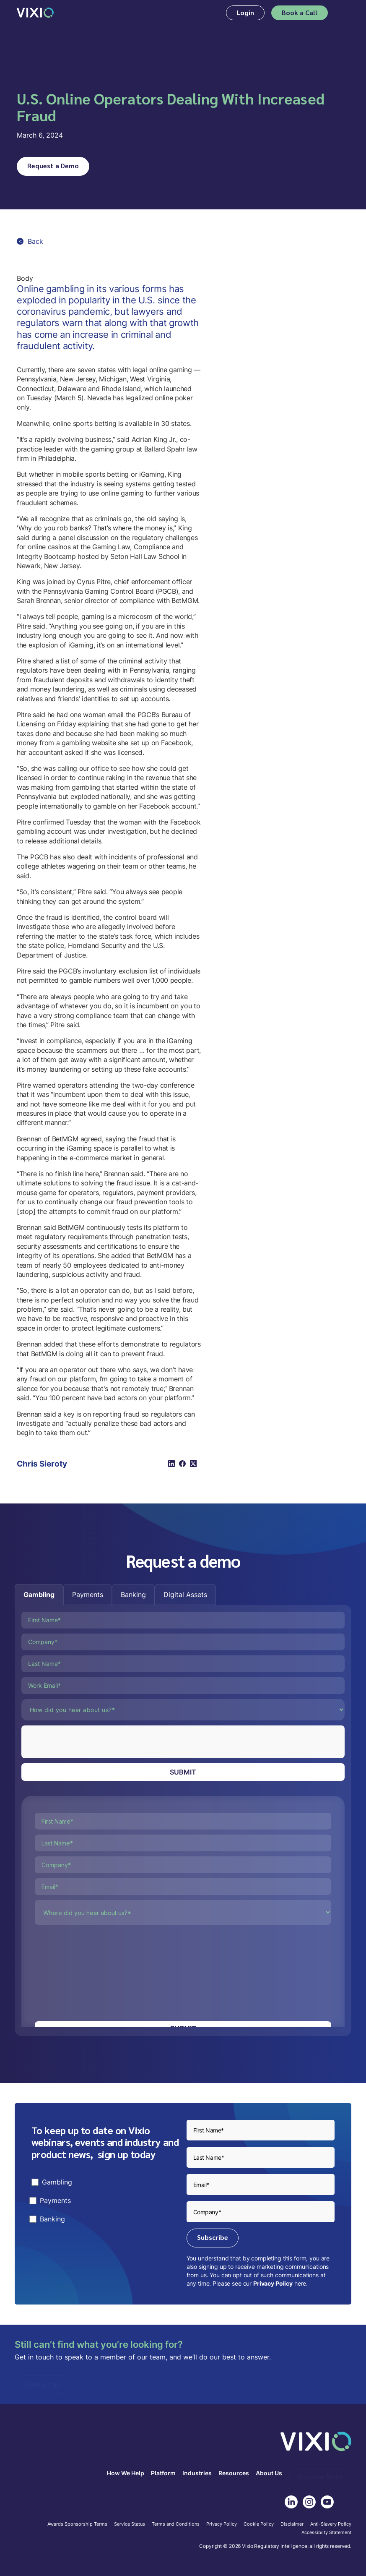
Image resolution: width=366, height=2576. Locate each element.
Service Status (129, 2524)
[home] (35, 12)
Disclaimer (292, 2524)
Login (245, 12)
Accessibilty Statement (326, 2532)
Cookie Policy (259, 2524)
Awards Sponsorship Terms (77, 2524)
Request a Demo (53, 165)
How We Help (125, 2473)
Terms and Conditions (176, 2524)
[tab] (39, 1594)
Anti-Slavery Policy (330, 2524)
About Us (269, 2473)
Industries (197, 2473)
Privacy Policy (273, 2283)
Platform (163, 2473)
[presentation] (85, 1741)
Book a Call (299, 12)
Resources (233, 2473)
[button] (343, 12)
